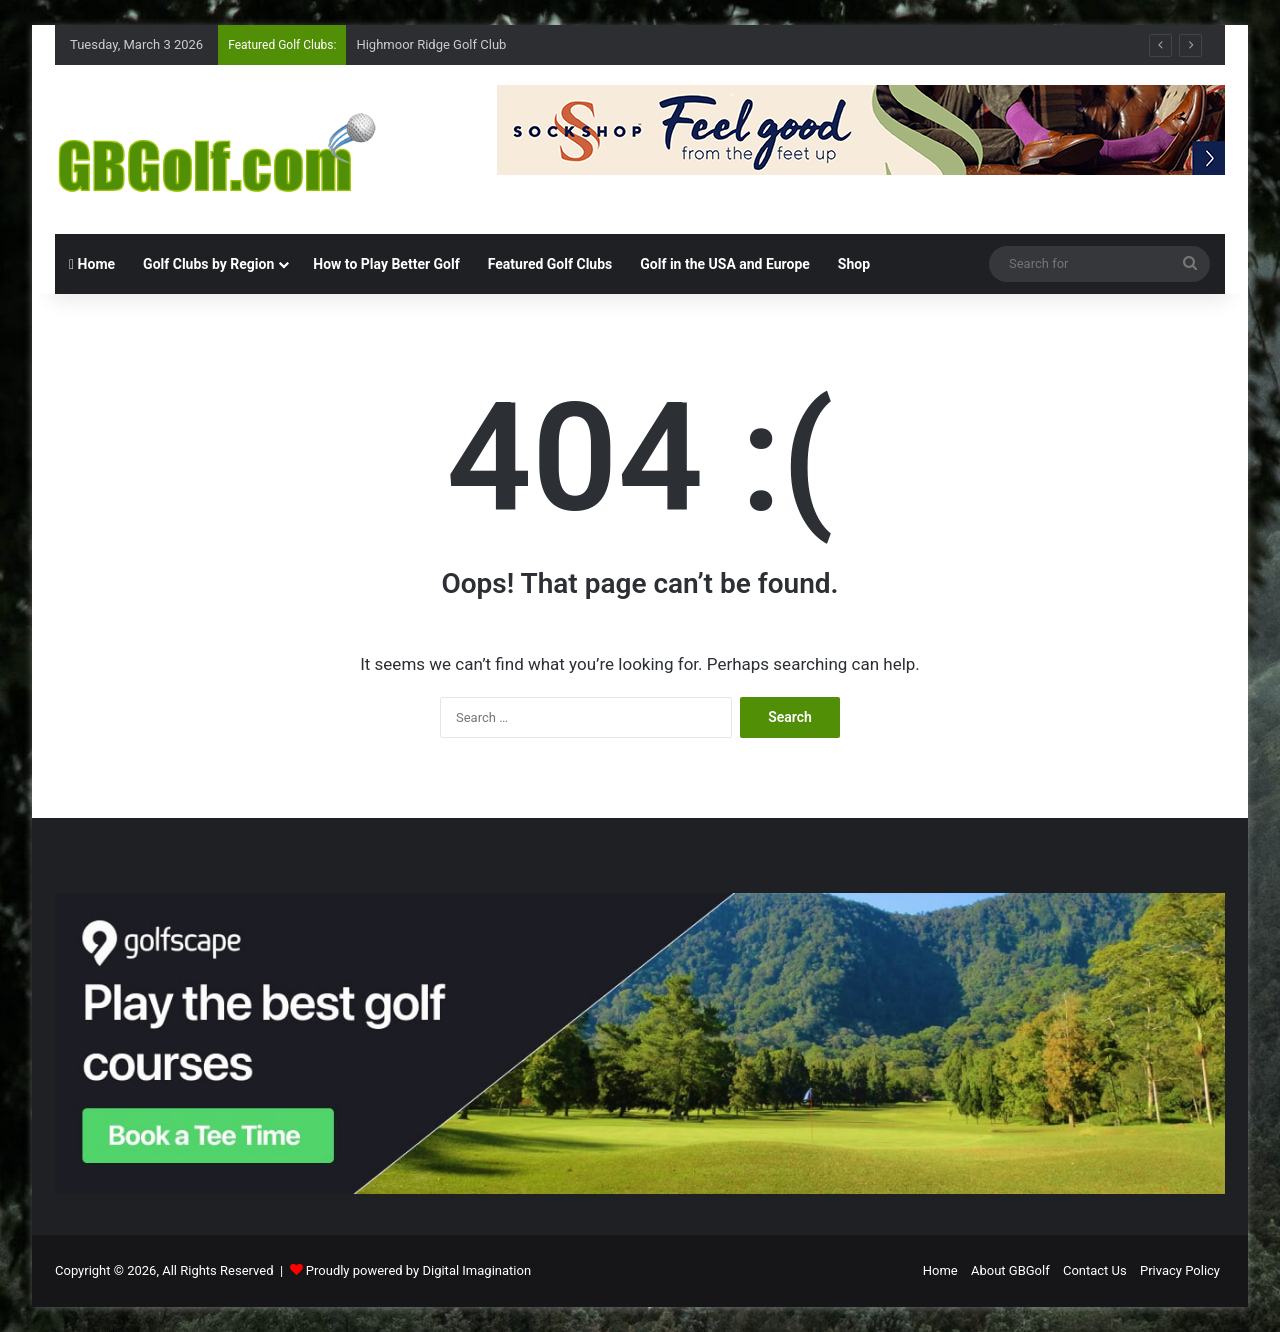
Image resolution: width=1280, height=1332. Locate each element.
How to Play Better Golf (386, 264)
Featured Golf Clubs (550, 264)
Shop (854, 264)
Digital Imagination (476, 1270)
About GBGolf (1010, 1270)
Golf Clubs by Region (208, 264)
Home (92, 264)
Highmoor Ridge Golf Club (431, 44)
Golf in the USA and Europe (725, 264)
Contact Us (1095, 1270)
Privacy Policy (1180, 1270)
